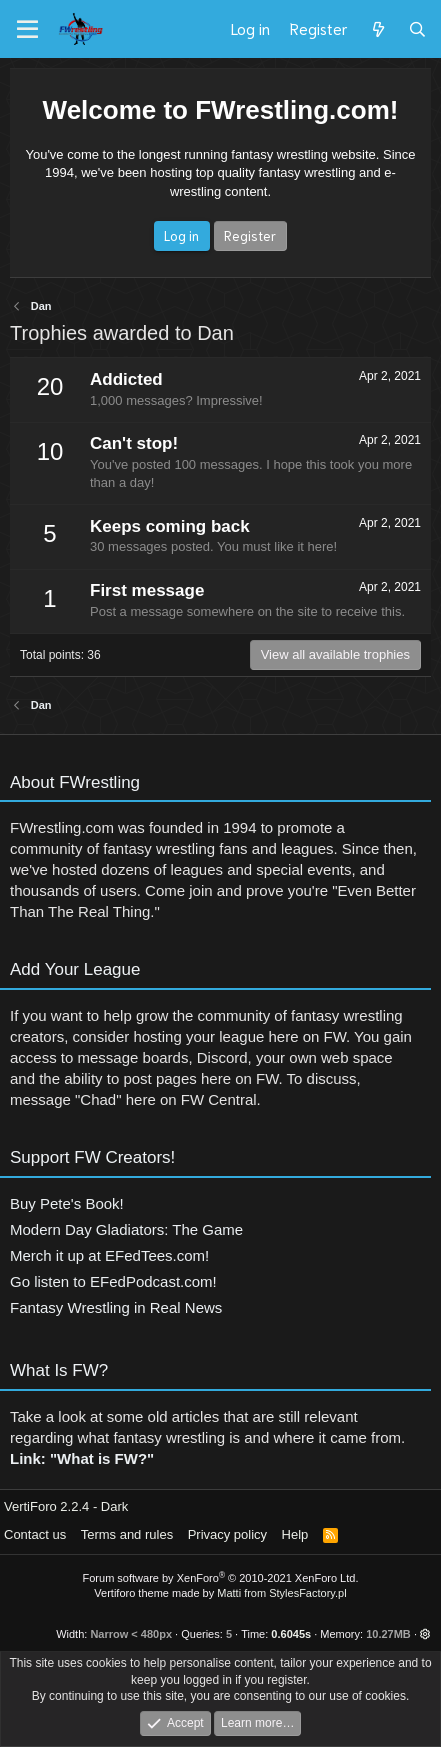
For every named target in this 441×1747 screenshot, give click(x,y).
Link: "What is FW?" (82, 1463)
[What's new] (377, 29)
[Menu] (27, 30)
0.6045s (291, 1634)
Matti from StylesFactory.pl (281, 1593)
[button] (425, 1634)
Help (295, 1534)
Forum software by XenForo (221, 1578)
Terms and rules (127, 1534)
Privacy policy (227, 1534)
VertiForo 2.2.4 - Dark (66, 1506)
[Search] (417, 29)
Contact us (35, 1534)
